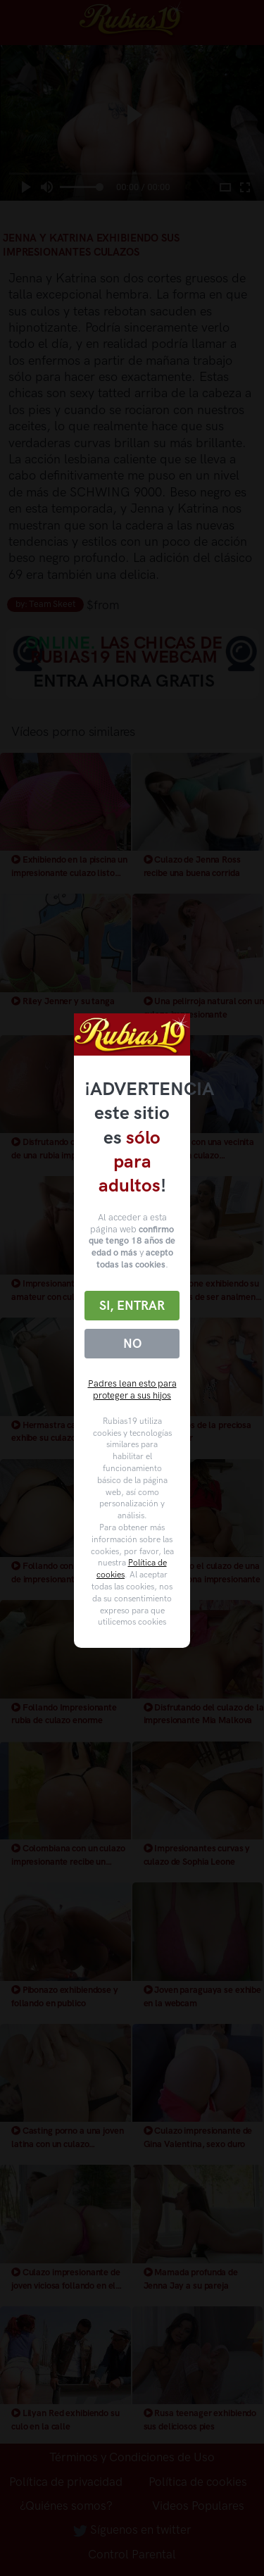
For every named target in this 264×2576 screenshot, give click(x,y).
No (132, 1343)
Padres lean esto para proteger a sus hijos (132, 1389)
